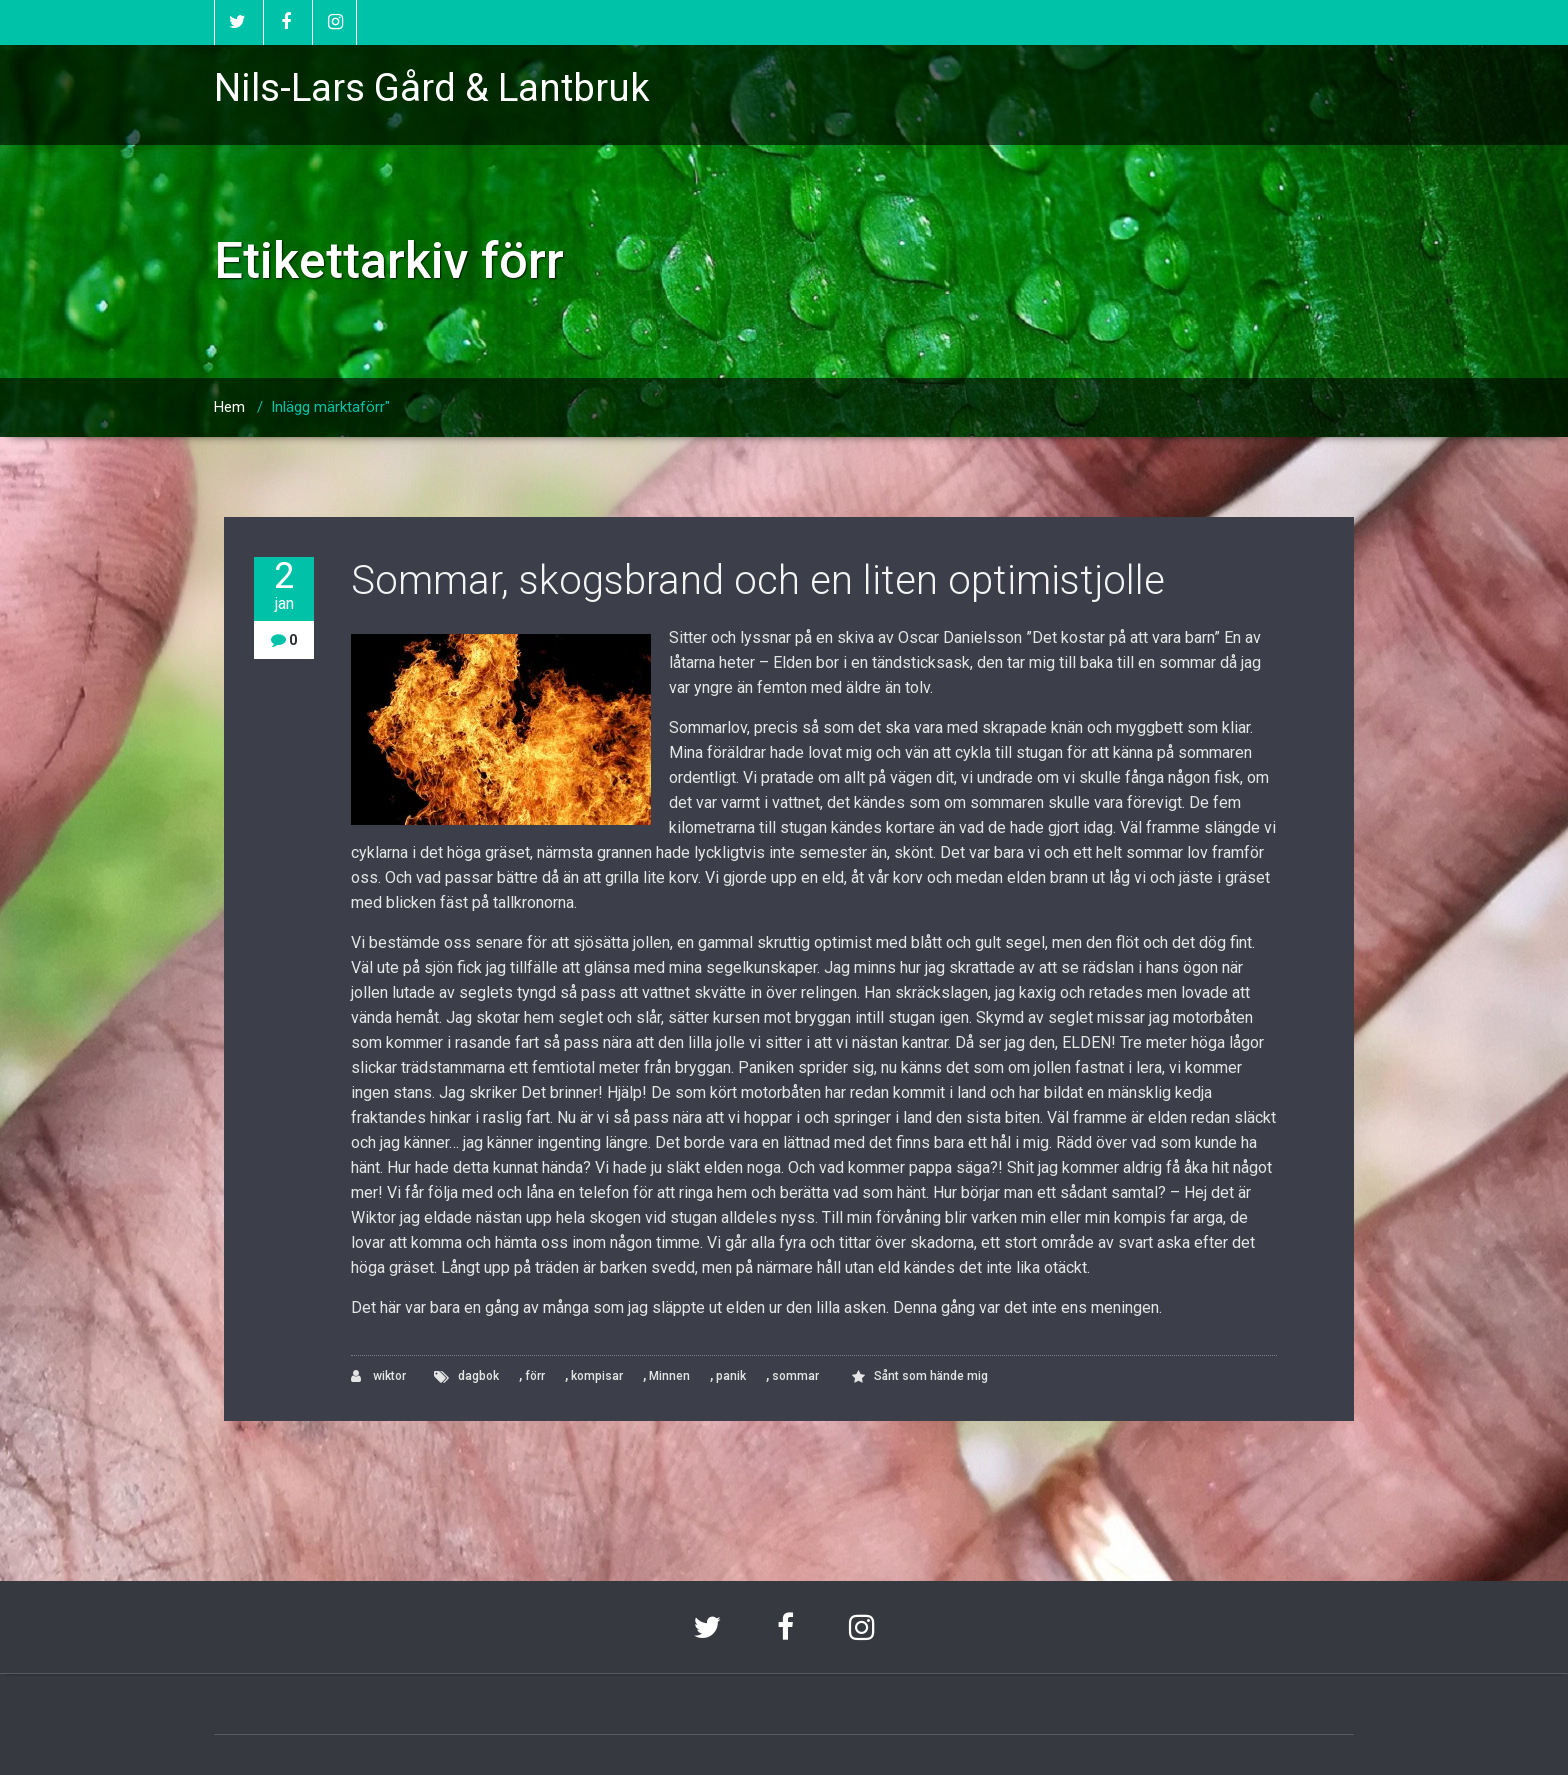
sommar (795, 1376)
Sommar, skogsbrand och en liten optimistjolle (758, 580)
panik (731, 1376)
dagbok (478, 1376)
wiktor (378, 1376)
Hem (229, 407)
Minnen (669, 1376)
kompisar (597, 1376)
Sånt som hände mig (931, 1376)
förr (535, 1376)
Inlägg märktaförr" (330, 407)
